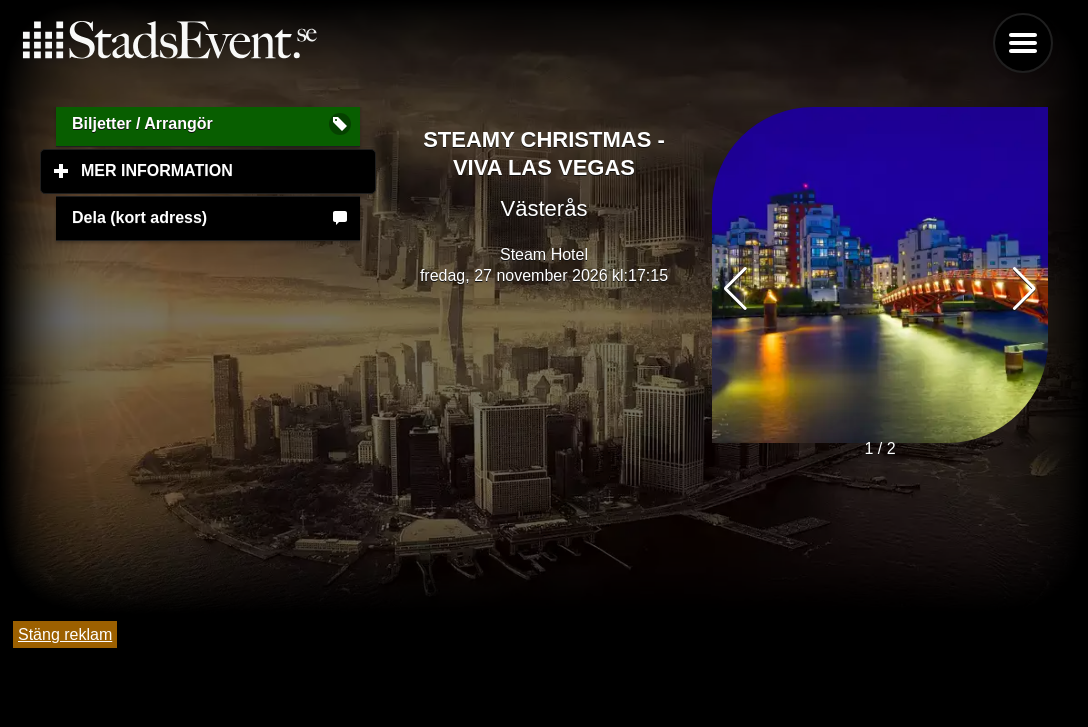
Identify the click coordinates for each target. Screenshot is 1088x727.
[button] (1024, 289)
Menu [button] (1023, 43)
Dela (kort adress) (139, 217)
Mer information (228, 170)
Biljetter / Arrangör (142, 123)
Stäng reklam (65, 634)
